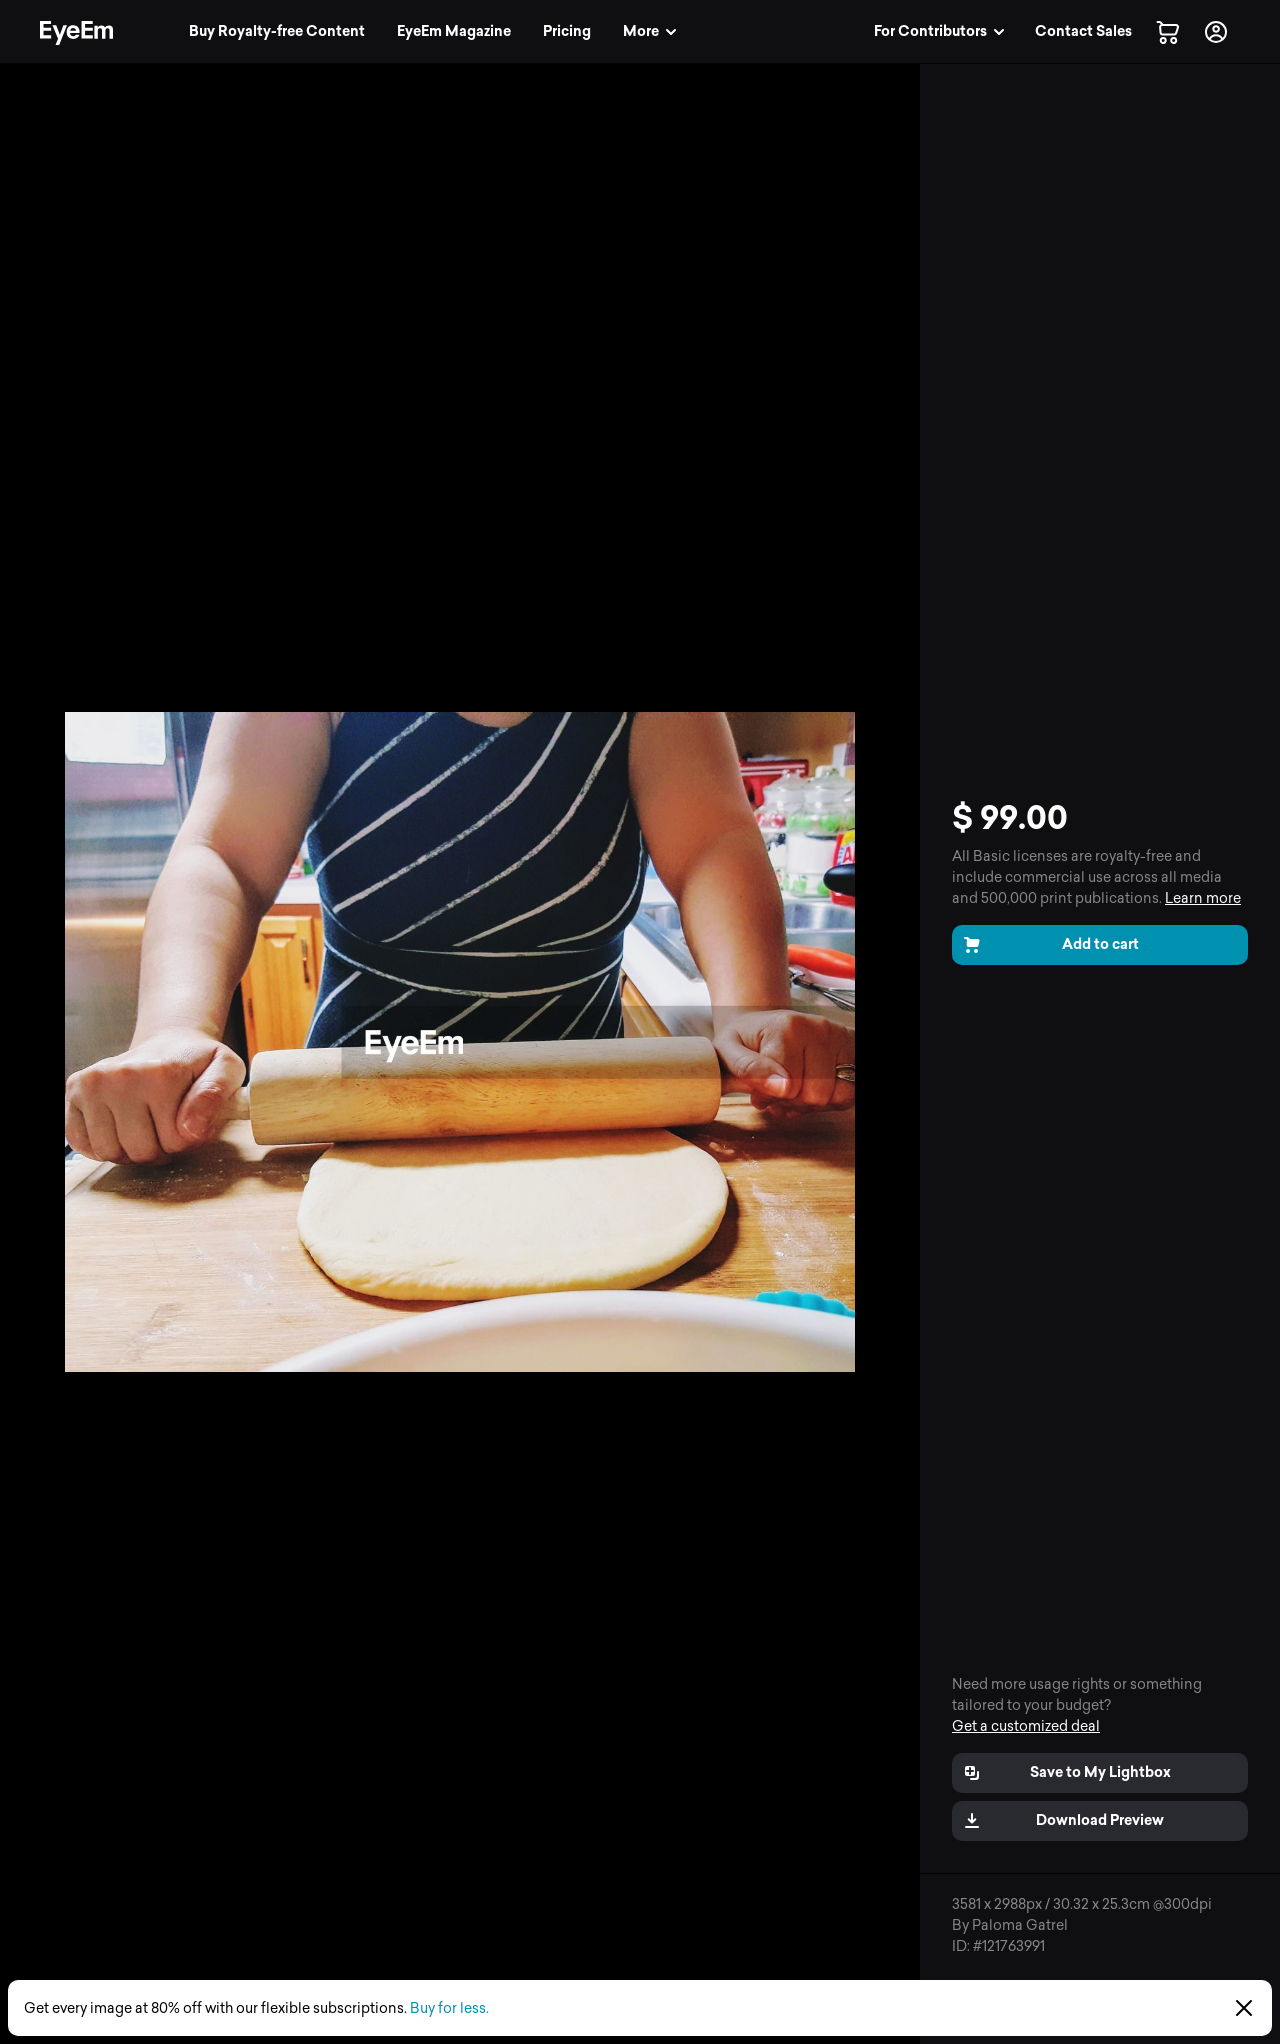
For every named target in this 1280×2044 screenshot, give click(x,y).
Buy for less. (449, 2008)
